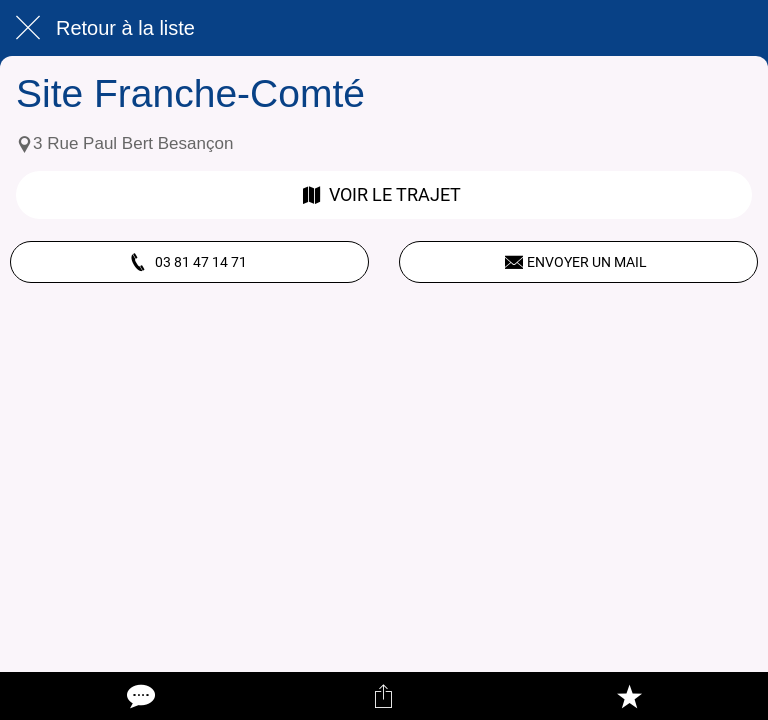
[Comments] (139, 696)
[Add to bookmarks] (629, 696)
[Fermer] (28, 28)
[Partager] (384, 696)
